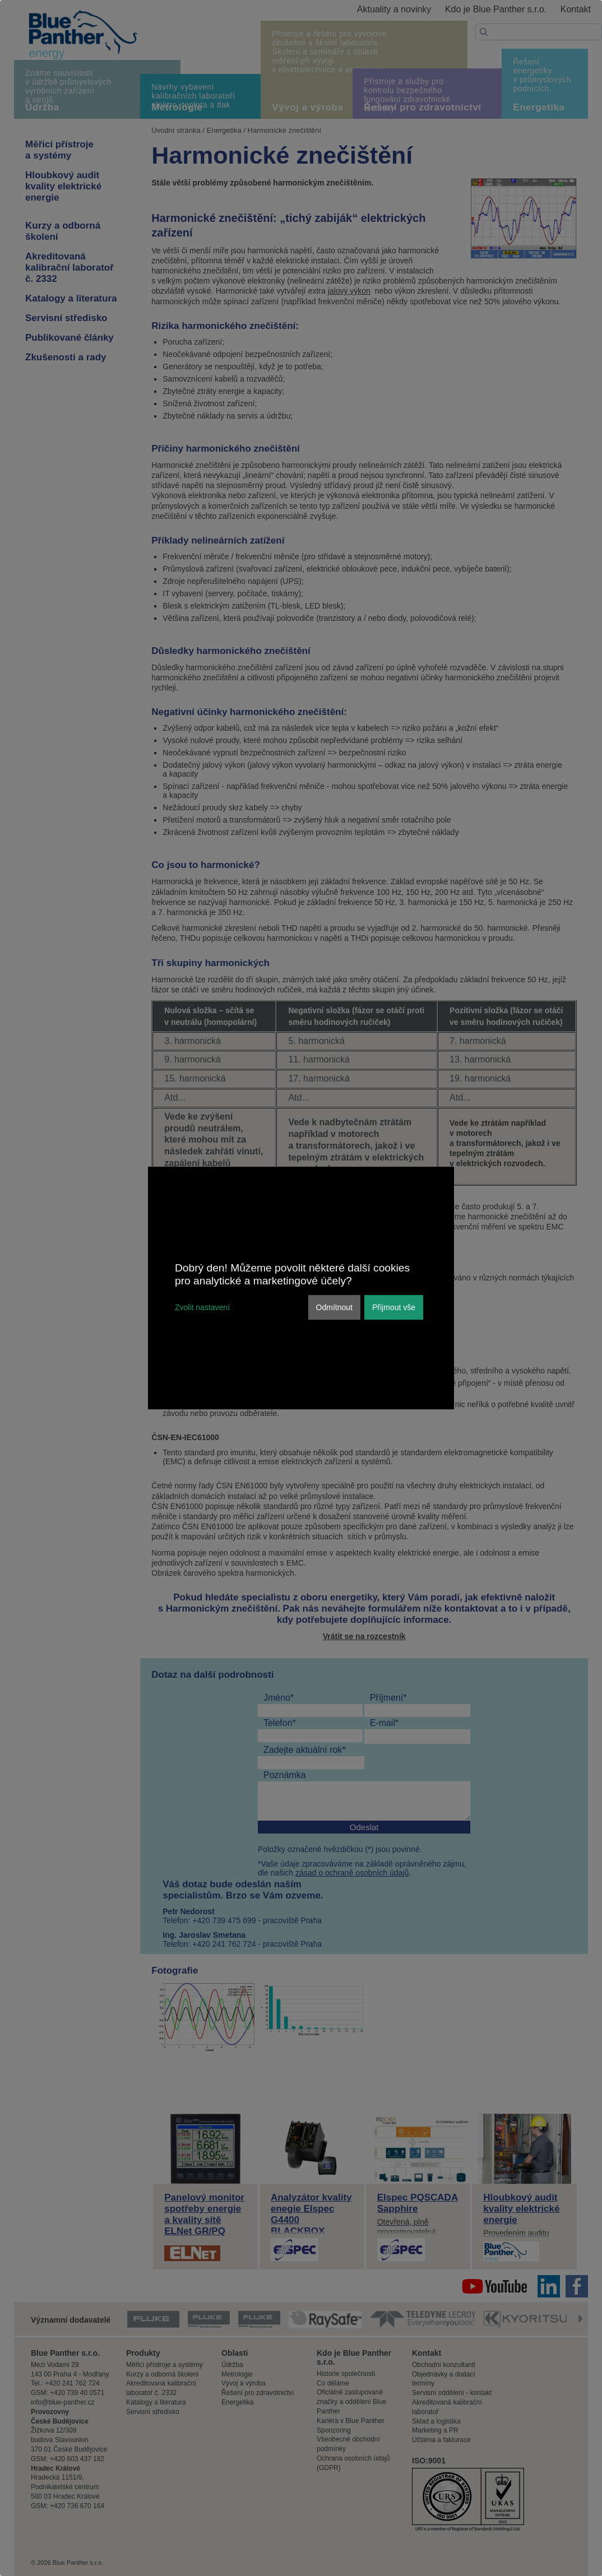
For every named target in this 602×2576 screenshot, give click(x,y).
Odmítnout (334, 1307)
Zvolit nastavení (202, 1307)
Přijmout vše (393, 1307)
